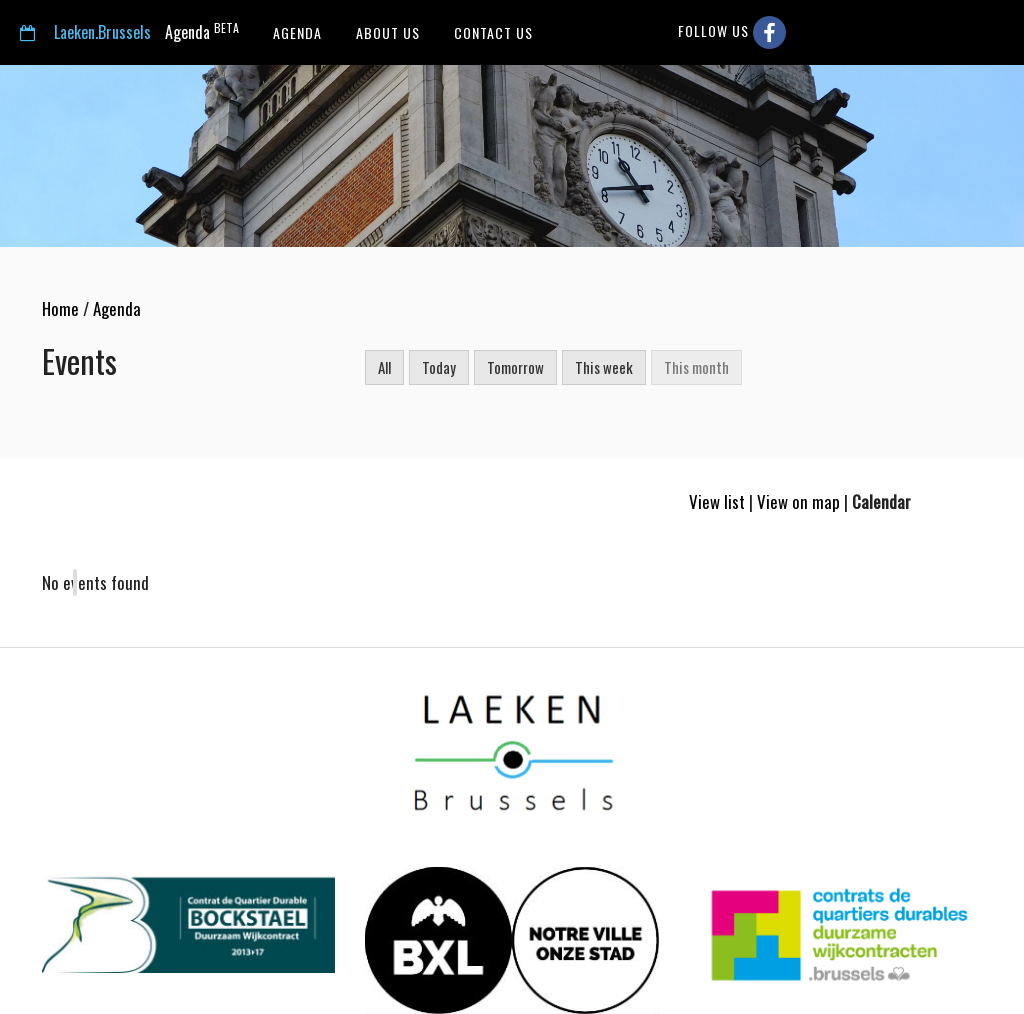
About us (386, 32)
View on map (798, 501)
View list (717, 501)
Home (60, 308)
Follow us (732, 32)
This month (696, 367)
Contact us (491, 32)
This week (604, 367)
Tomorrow (515, 367)
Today (439, 367)
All (384, 367)
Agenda (129, 31)
